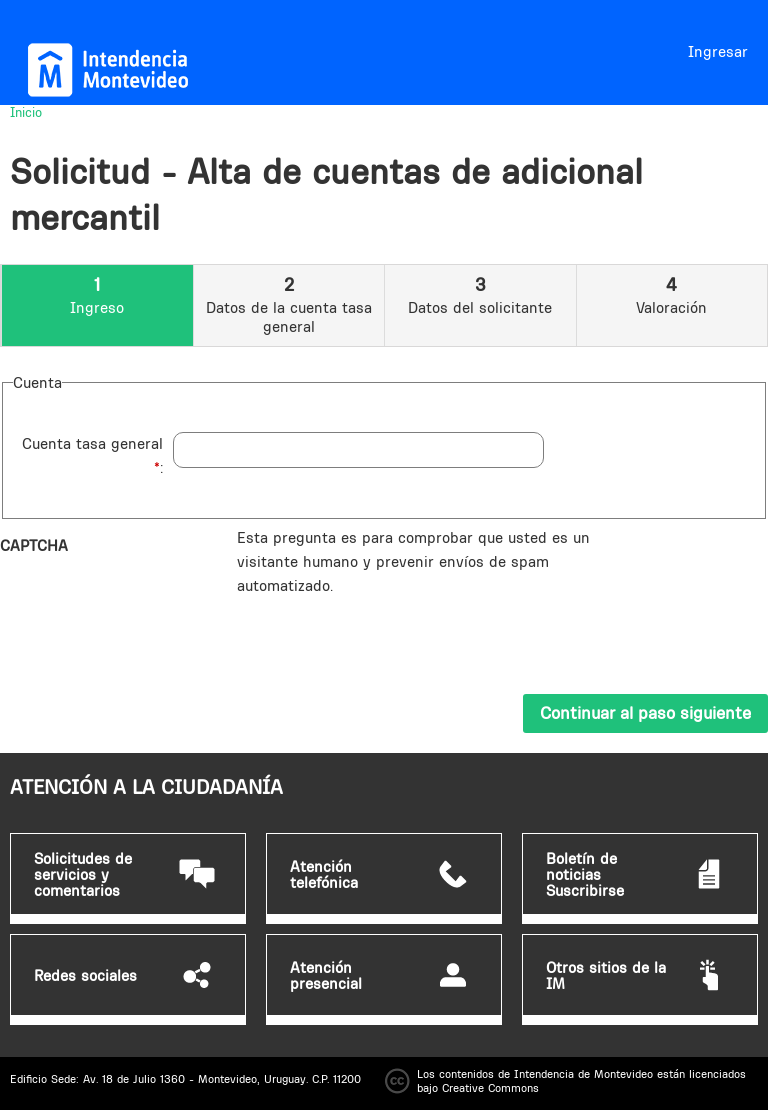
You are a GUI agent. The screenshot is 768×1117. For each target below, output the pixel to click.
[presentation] (389, 637)
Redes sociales (85, 976)
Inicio (26, 112)
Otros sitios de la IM (606, 976)
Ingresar (718, 51)
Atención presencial (326, 976)
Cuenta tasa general (92, 455)
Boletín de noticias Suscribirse (585, 875)
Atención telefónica (324, 875)
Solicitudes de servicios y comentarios (83, 875)
